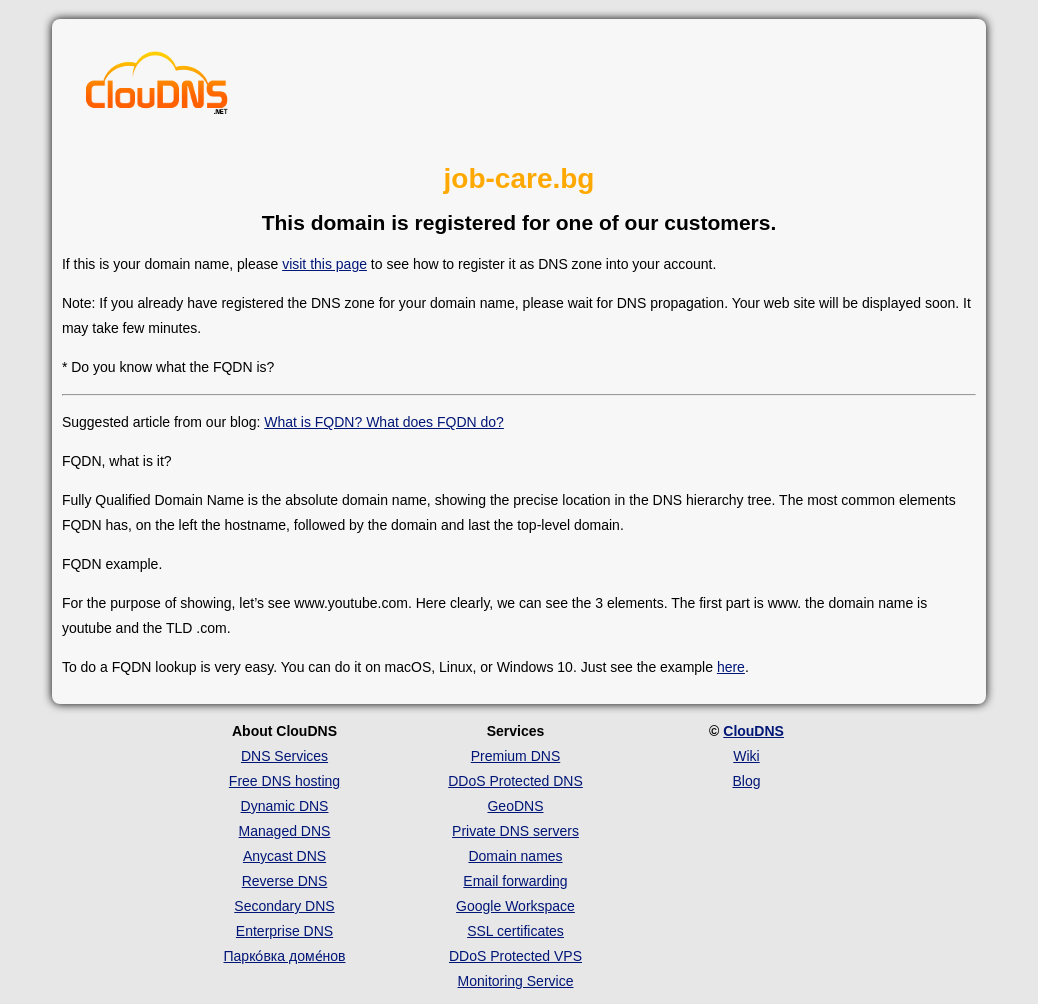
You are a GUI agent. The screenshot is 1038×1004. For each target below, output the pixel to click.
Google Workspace (515, 906)
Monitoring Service (516, 981)
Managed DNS (285, 831)
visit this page (324, 264)
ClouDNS (753, 731)
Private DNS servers (515, 831)
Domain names (515, 856)
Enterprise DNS (284, 931)
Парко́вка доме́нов (285, 956)
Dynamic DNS (285, 806)
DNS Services (284, 756)
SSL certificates (515, 931)
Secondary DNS (284, 906)
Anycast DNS (284, 856)
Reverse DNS (285, 881)
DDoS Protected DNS (515, 781)
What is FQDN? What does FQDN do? (384, 422)
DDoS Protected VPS (515, 956)
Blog (746, 781)
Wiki (746, 756)
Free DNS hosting (284, 781)
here (731, 667)
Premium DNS (515, 756)
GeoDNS (515, 806)
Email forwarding (515, 881)
